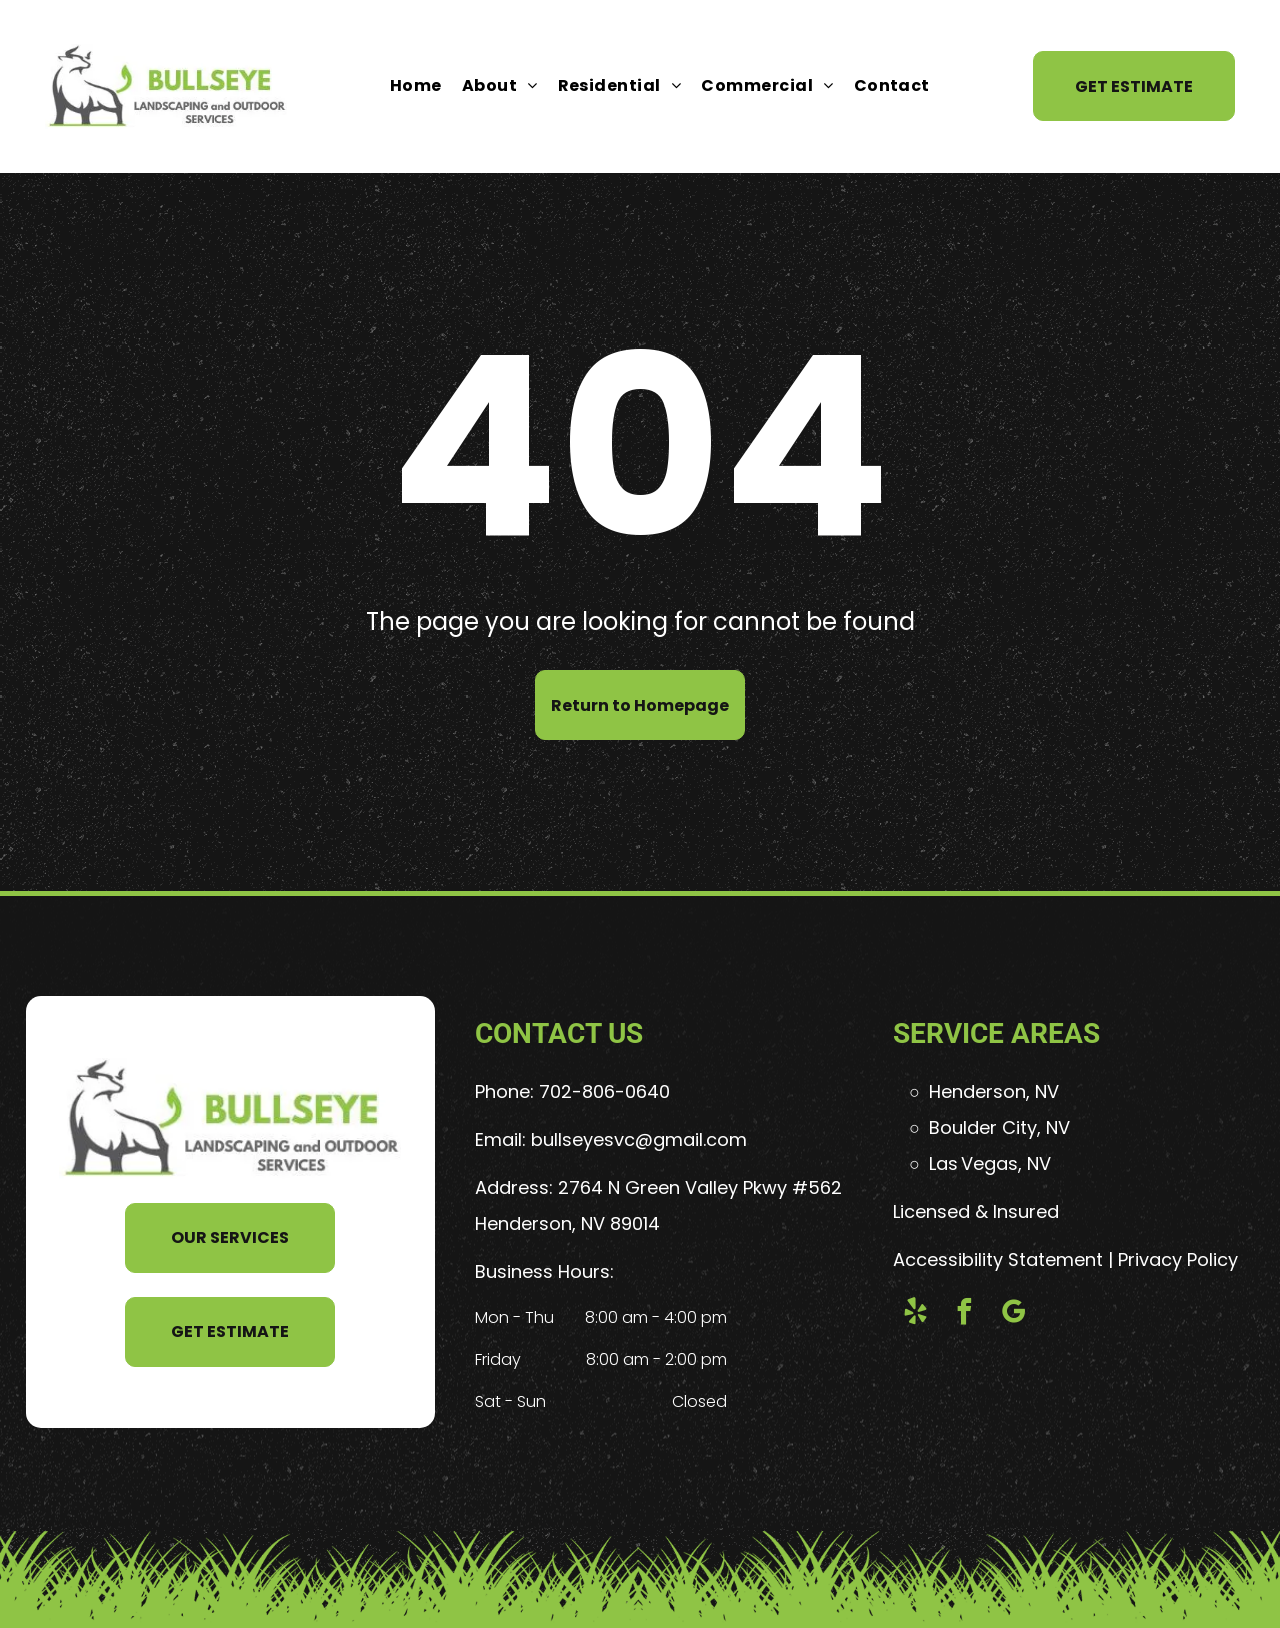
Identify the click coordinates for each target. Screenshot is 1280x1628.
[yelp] (915, 1314)
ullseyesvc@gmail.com (645, 1139)
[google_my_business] (1013, 1314)
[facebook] (964, 1314)
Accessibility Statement (998, 1259)
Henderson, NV (994, 1091)
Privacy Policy (1178, 1259)
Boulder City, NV (999, 1127)
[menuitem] (416, 86)
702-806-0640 (604, 1091)
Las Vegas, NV (990, 1163)
